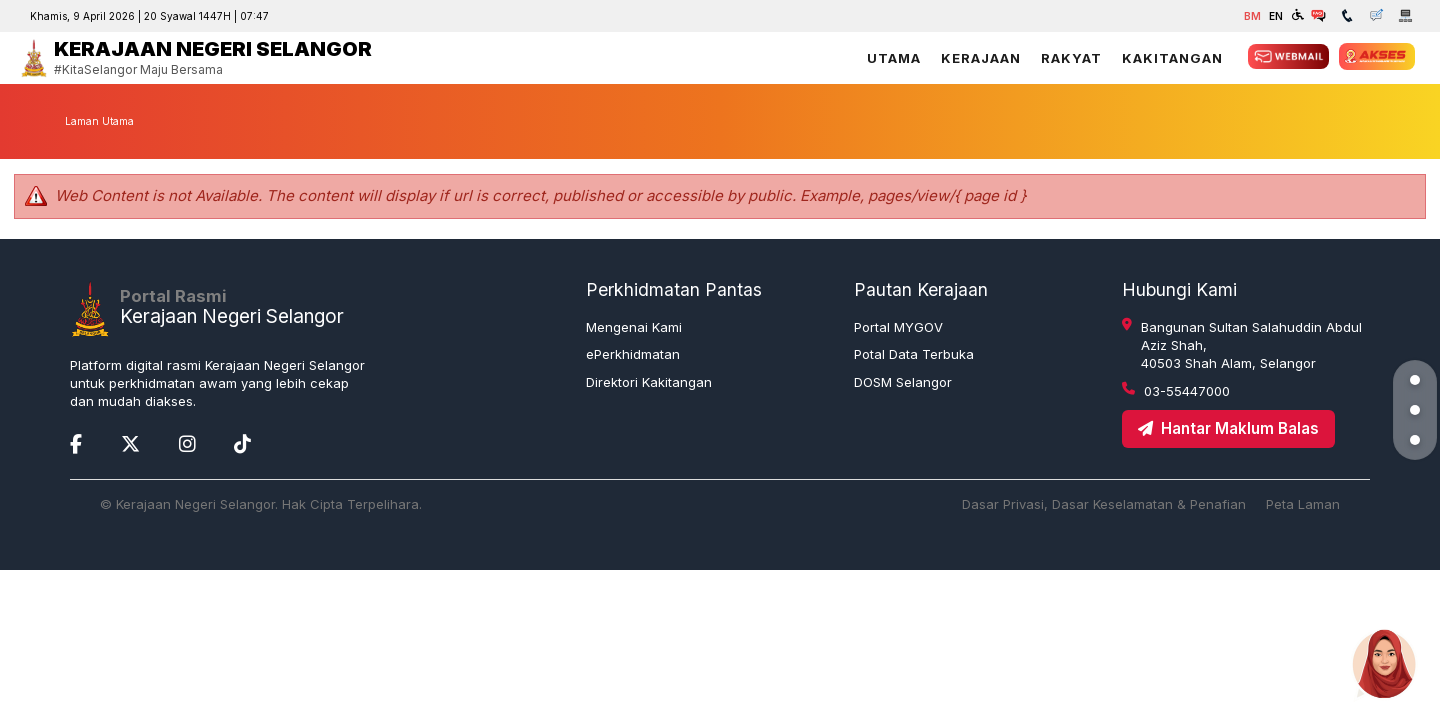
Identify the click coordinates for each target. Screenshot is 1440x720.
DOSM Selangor (903, 382)
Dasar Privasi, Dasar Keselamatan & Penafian (1104, 504)
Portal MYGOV (898, 327)
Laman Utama (99, 121)
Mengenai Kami (634, 327)
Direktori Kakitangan (649, 382)
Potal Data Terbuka (914, 354)
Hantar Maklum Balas (1228, 428)
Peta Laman (1303, 504)
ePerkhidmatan (633, 354)
